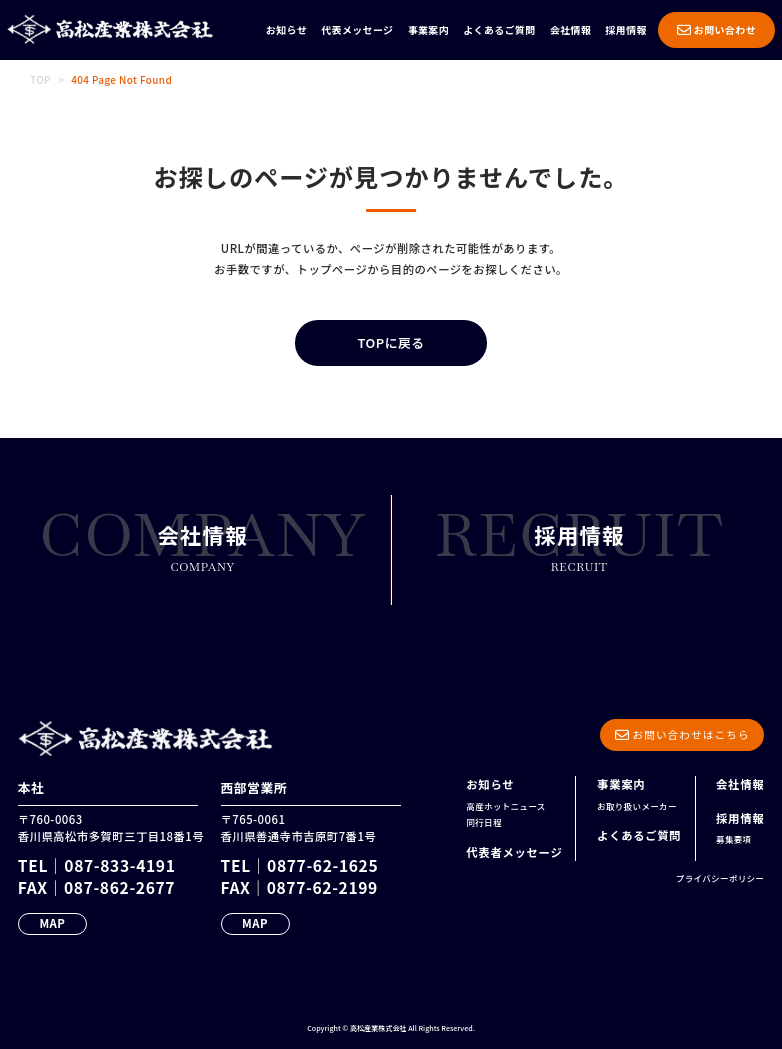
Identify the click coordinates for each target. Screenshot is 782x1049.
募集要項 (733, 839)
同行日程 (483, 822)
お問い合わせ (716, 29)
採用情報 (626, 29)
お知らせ (286, 29)
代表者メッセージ (514, 852)
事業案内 (428, 29)
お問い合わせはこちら (682, 735)
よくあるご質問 (499, 29)
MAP (52, 923)
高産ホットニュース (505, 806)
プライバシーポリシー (720, 878)
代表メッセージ (357, 29)
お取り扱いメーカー (637, 806)
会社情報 (570, 29)
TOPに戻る (390, 342)
